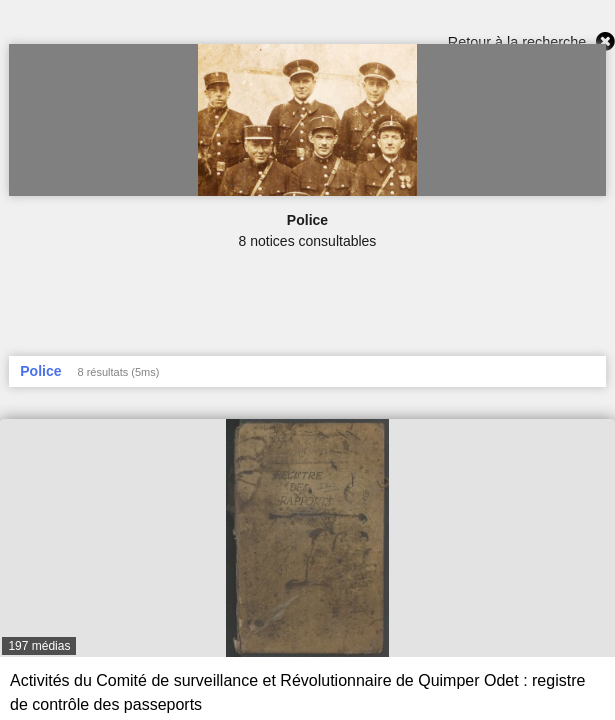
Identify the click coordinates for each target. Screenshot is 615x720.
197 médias (39, 646)
